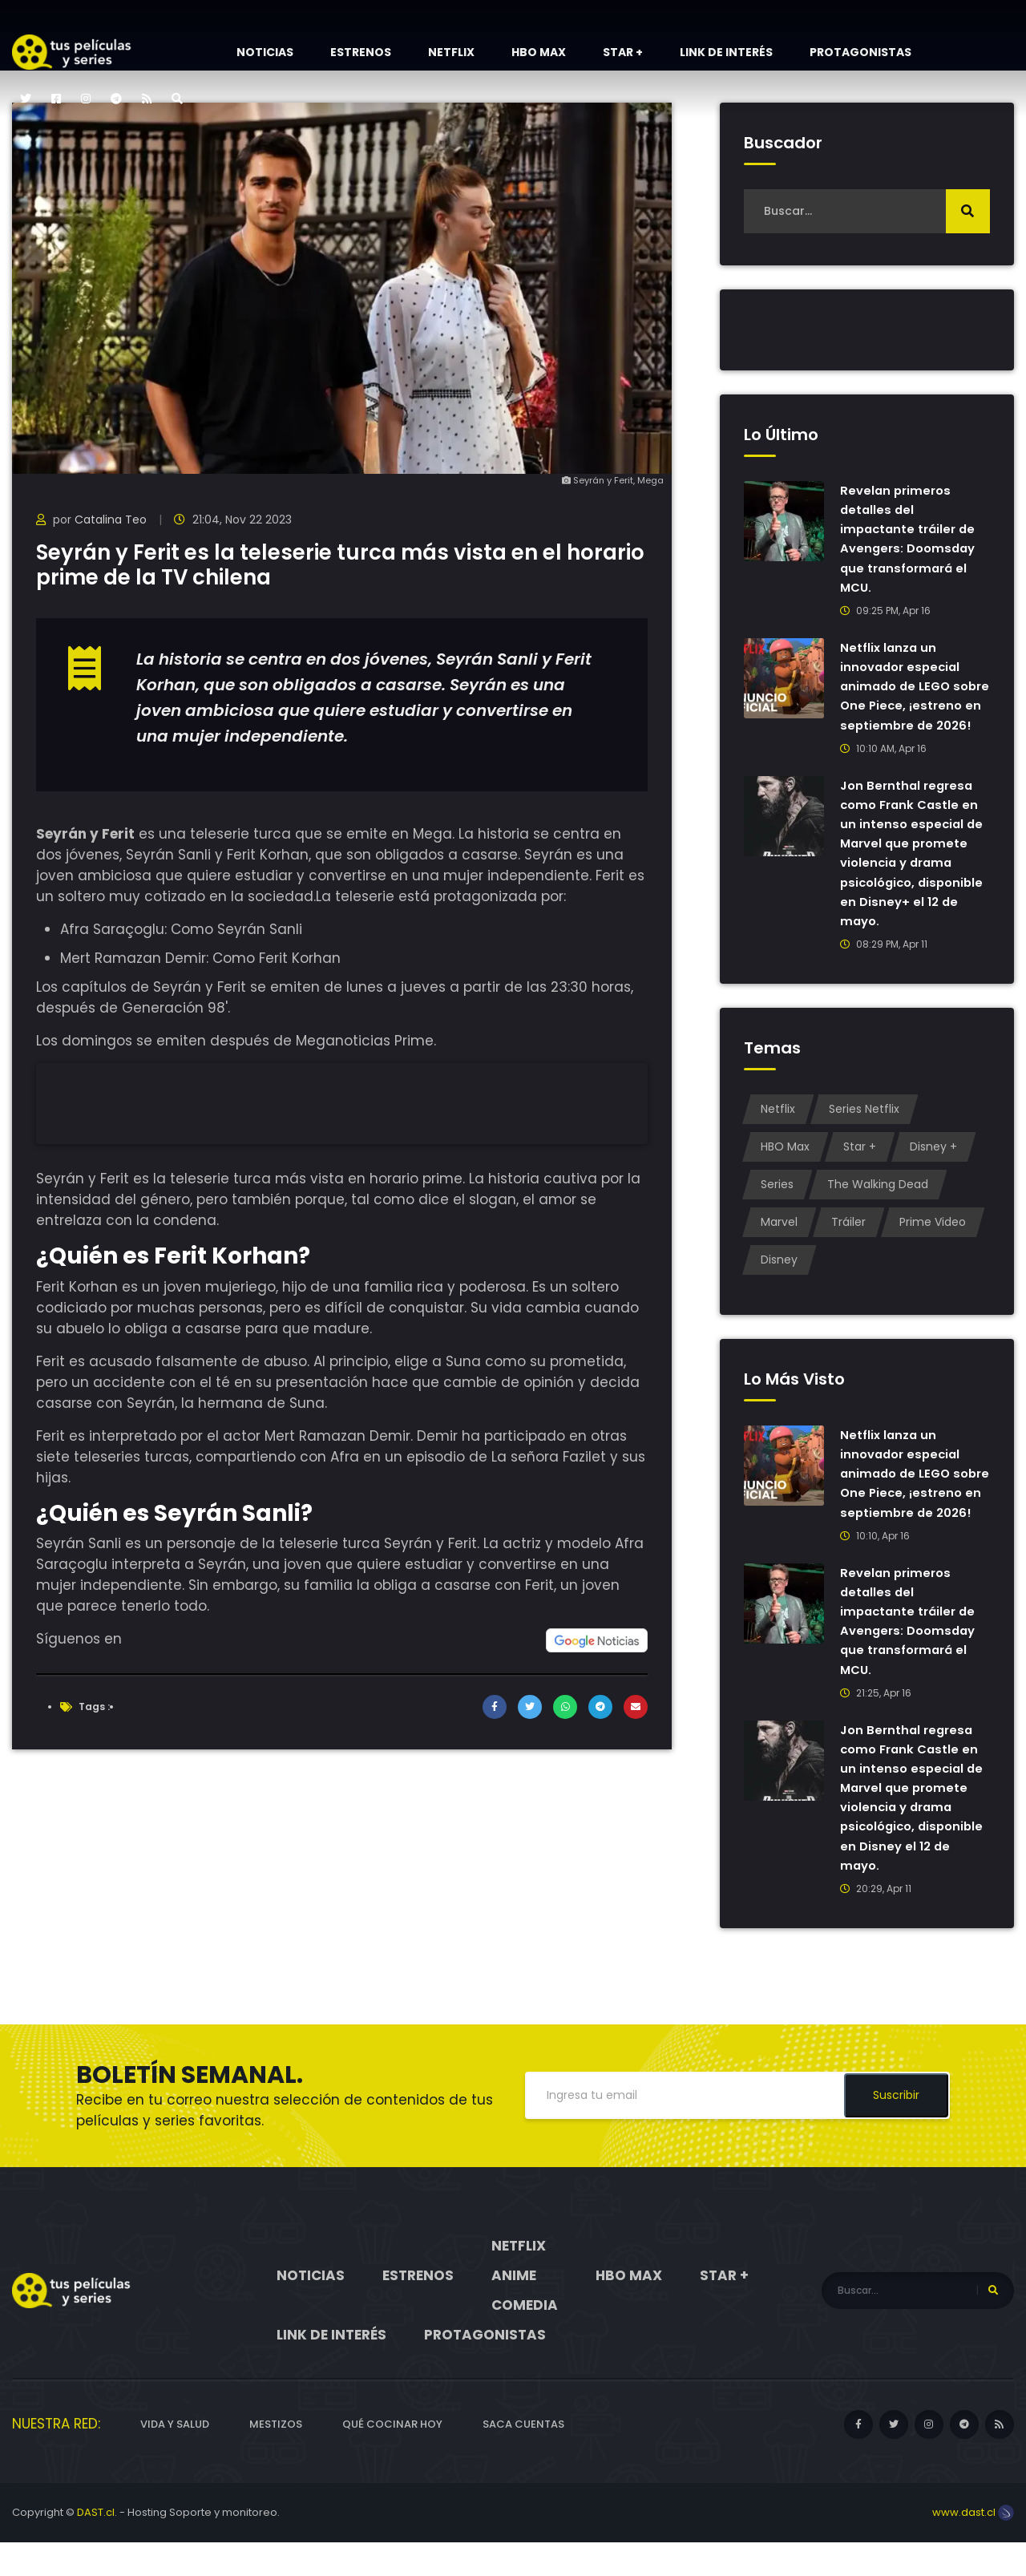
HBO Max (538, 52)
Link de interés (726, 52)
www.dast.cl (973, 2546)
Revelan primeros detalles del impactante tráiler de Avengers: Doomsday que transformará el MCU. (911, 538)
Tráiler (848, 1239)
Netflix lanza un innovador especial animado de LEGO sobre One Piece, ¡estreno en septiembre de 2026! (908, 694)
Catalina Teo (111, 520)
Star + (623, 52)
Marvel (779, 1239)
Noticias (264, 52)
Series (777, 1201)
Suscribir (896, 2129)
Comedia (524, 2338)
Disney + (933, 1163)
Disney (779, 1276)
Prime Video (932, 1239)
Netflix (451, 52)
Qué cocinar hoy (392, 2457)
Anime (513, 2309)
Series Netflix (864, 1126)
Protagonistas (860, 52)
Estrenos (360, 52)
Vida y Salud (174, 2457)
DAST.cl (96, 2546)
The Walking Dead (877, 1201)
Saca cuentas (523, 2457)
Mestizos (275, 2457)
